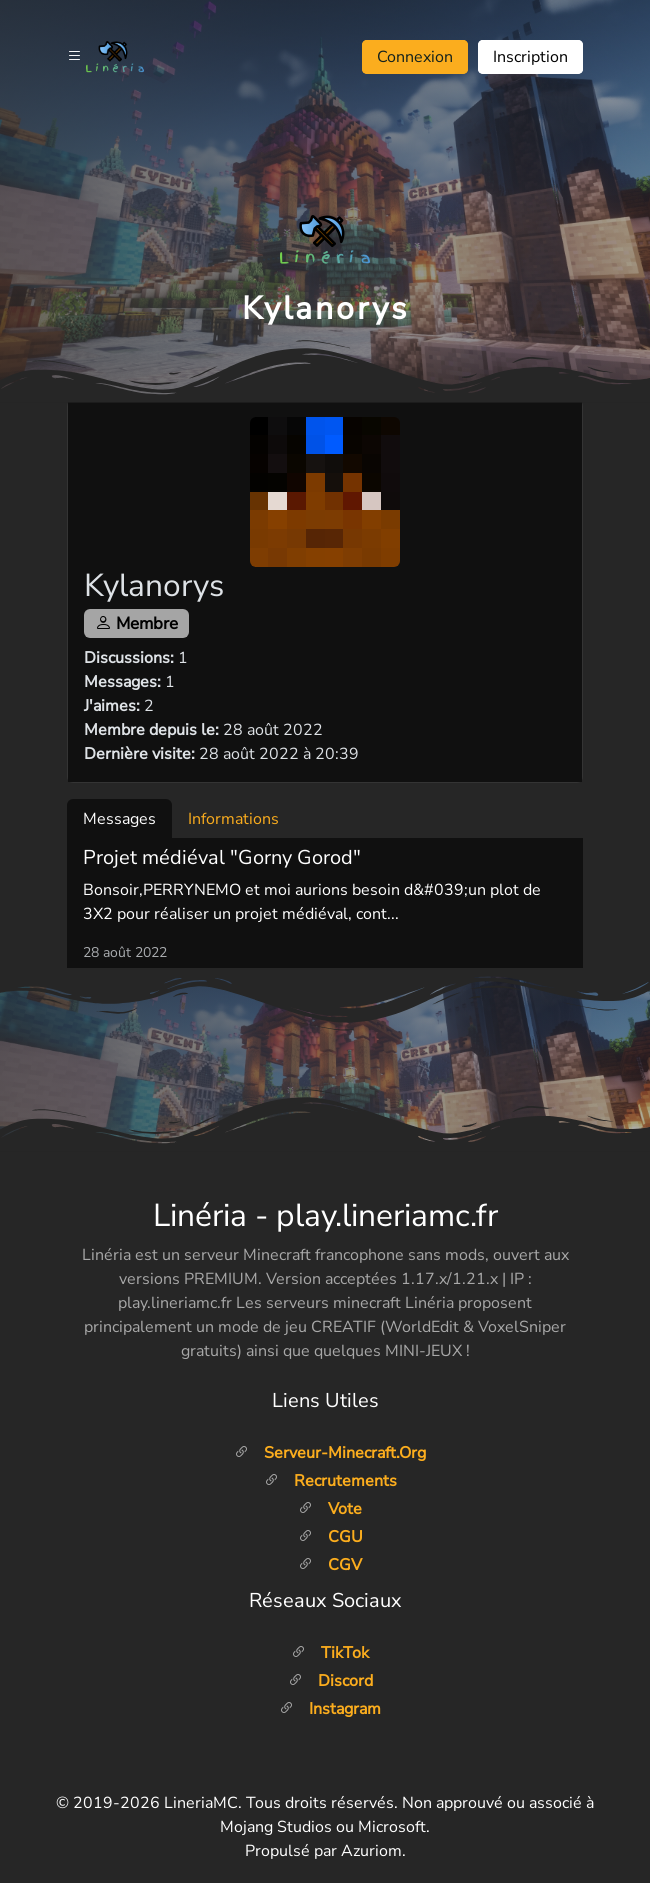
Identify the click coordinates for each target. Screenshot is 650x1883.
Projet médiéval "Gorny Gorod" (222, 857)
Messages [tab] (119, 819)
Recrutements (330, 1481)
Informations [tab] (233, 819)
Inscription (530, 57)
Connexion (415, 57)
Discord (330, 1681)
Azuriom (371, 1851)
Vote (330, 1509)
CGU (330, 1537)
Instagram (330, 1709)
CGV (330, 1565)
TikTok (330, 1653)
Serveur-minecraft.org (330, 1453)
